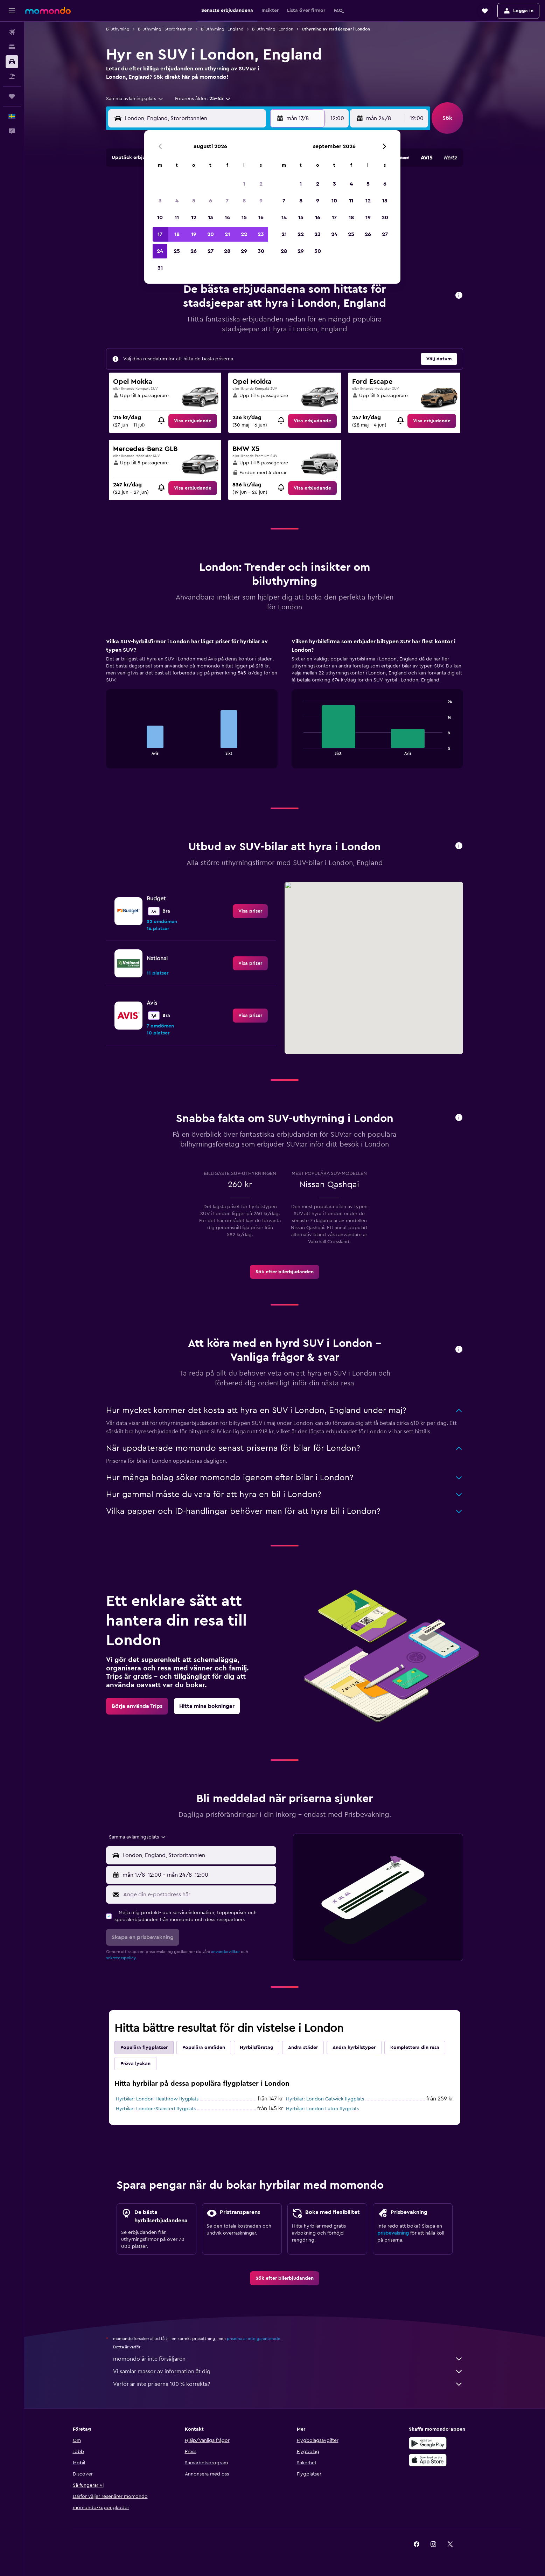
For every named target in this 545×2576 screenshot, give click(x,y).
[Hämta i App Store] (428, 2460)
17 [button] (160, 234)
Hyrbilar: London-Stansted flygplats (156, 2108)
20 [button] (210, 234)
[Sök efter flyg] (12, 32)
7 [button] (227, 200)
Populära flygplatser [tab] (144, 2047)
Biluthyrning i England (222, 29)
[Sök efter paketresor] (12, 76)
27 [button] (211, 251)
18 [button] (177, 234)
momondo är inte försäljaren (288, 2359)
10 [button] (160, 217)
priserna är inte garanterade (253, 2338)
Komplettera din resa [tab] (414, 2047)
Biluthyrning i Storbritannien (165, 29)
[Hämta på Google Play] (428, 2443)
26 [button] (193, 251)
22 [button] (244, 234)
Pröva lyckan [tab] (135, 2063)
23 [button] (261, 234)
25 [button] (177, 251)
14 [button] (227, 217)
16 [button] (261, 217)
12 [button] (193, 217)
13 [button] (210, 217)
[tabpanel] (284, 709)
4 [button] (177, 200)
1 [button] (244, 184)
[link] (192, 421)
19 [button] (193, 234)
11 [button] (177, 217)
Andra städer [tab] (303, 2047)
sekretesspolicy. (121, 1958)
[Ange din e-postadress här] (198, 1894)
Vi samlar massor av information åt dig (288, 2371)
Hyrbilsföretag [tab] (256, 2047)
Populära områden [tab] (203, 2047)
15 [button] (244, 217)
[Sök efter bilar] (12, 62)
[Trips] (12, 96)
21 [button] (227, 234)
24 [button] (160, 251)
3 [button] (160, 200)
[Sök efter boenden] (12, 47)
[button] (12, 11)
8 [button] (244, 200)
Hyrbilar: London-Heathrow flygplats (157, 2099)
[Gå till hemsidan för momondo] (48, 10)
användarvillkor (225, 1952)
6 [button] (210, 200)
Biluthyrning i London (272, 29)
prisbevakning (393, 2233)
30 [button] (261, 251)
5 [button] (193, 200)
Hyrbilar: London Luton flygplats (322, 2108)
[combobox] (135, 98)
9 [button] (261, 200)
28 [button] (227, 251)
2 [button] (261, 184)
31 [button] (160, 268)
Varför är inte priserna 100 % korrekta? (288, 2384)
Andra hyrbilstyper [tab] (354, 2047)
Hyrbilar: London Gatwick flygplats (325, 2099)
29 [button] (244, 251)
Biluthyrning (118, 29)
